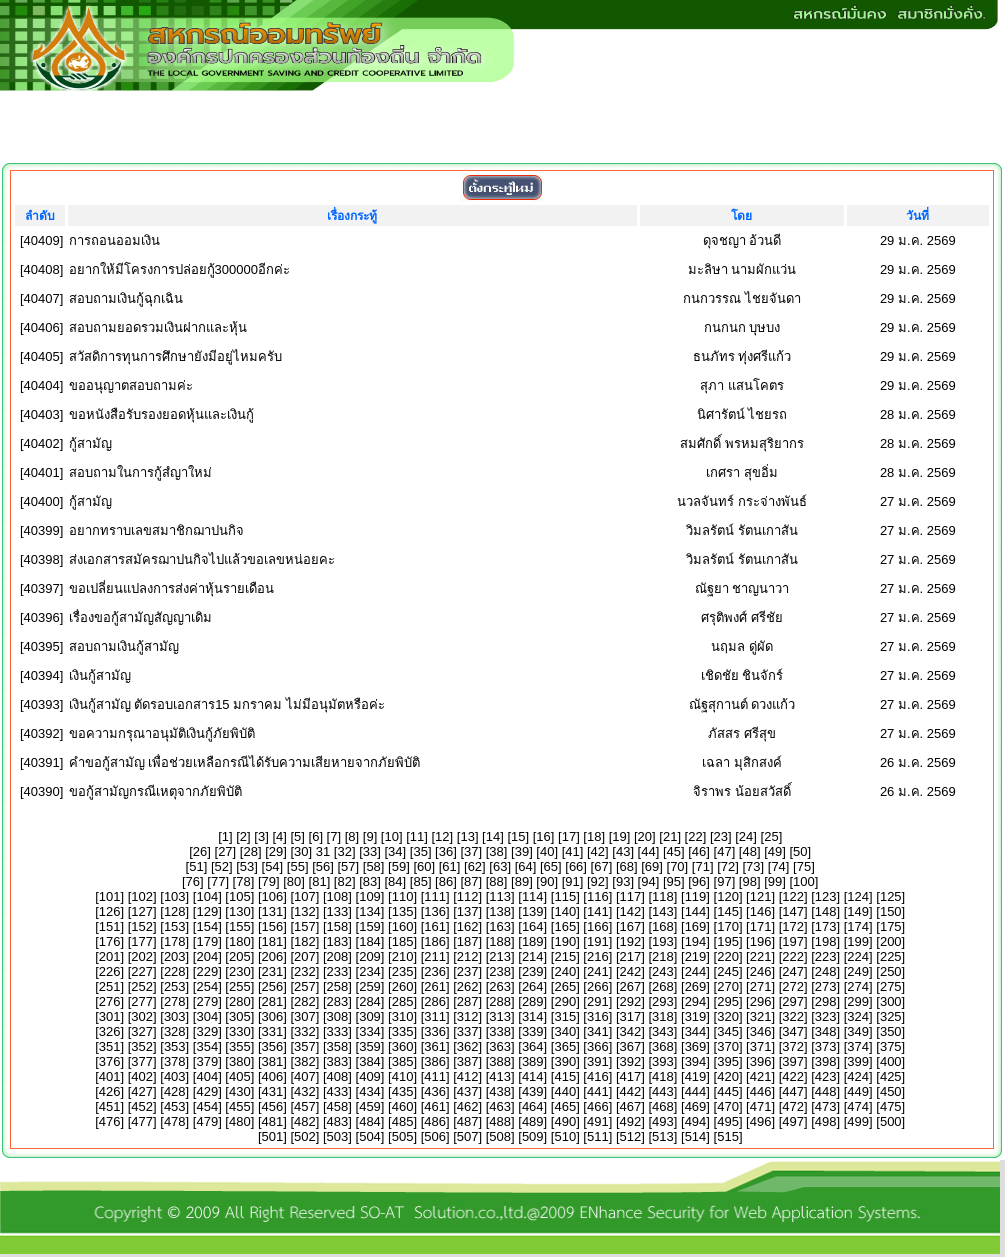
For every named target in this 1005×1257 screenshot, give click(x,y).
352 (142, 1046)
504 (370, 1136)
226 (110, 971)
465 (565, 1106)
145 (728, 911)
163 (500, 926)
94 (648, 881)
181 (273, 941)
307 (305, 1016)
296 (761, 1001)
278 (175, 1001)
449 (858, 1091)
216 (598, 956)
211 (435, 956)
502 (305, 1136)
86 (446, 881)
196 (761, 941)
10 (391, 836)
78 (243, 881)
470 (728, 1106)
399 (858, 1061)
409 (370, 1076)
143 (663, 911)
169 (696, 926)
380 (240, 1061)
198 (826, 941)
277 (142, 1001)
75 (804, 866)
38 (496, 851)
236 (435, 971)
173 (826, 926)
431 (273, 1091)
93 (623, 881)
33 (370, 851)
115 (565, 896)
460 (403, 1106)
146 (761, 911)
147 (793, 911)
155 (240, 926)
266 (598, 986)
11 (417, 836)
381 (273, 1061)
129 (207, 911)
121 (761, 896)
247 (793, 971)
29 (276, 851)
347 (793, 1031)
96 (699, 881)
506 (435, 1136)
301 (110, 1016)
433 (338, 1091)
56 (323, 866)
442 (631, 1091)
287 (468, 1001)
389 (533, 1061)
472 (793, 1106)
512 (631, 1136)
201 (110, 956)
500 (891, 1121)
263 (500, 986)
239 (533, 971)
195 (728, 941)
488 (500, 1121)
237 (468, 971)
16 (543, 836)
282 (305, 1001)
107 (305, 896)
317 (631, 1016)
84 (395, 881)
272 (793, 986)
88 (496, 881)
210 (403, 956)
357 (305, 1046)
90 (547, 881)
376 (110, 1061)
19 (619, 836)
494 (696, 1121)
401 (110, 1076)
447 (793, 1091)
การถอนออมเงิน (114, 240)
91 (572, 881)
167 (631, 926)
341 (598, 1031)
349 (858, 1031)
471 (761, 1106)
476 (110, 1121)
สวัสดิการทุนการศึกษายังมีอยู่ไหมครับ (175, 356)
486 (435, 1121)
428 (175, 1091)
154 (207, 926)
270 (728, 986)
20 (645, 836)
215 (565, 956)
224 (858, 956)
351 (110, 1046)
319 (696, 1016)
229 (207, 971)
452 (142, 1106)
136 (435, 911)
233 (338, 971)
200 (891, 941)
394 (696, 1061)
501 (273, 1136)
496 (761, 1121)
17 (569, 836)
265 (565, 986)
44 (648, 851)
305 (240, 1016)
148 (826, 911)
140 (565, 911)
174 (858, 926)
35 (420, 851)
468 (663, 1106)
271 (761, 986)
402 (142, 1076)
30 (301, 851)
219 (696, 956)
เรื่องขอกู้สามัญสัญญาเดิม (140, 617)
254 (207, 986)
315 (565, 1016)
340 (565, 1031)
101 (110, 896)
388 (500, 1061)
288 (500, 1001)
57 (348, 866)
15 (518, 836)
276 (110, 1001)
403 (175, 1076)
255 (240, 986)
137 (468, 911)
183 (338, 941)
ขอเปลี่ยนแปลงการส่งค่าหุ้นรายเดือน (171, 588)
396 (761, 1061)
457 (305, 1106)
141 (598, 911)
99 (775, 881)
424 (858, 1076)
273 (826, 986)
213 (500, 956)
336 (435, 1031)
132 (305, 911)
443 (663, 1091)
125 (891, 896)
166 (598, 926)
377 (142, 1061)
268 (663, 986)
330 (240, 1031)
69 (652, 866)
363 (500, 1046)
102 (142, 896)
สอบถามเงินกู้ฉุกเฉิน (126, 298)
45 (674, 851)
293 (663, 1001)
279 (207, 1001)
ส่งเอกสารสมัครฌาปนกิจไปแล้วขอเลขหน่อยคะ (202, 559)
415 (565, 1076)
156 (273, 926)
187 (468, 941)
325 (891, 1016)
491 (598, 1121)
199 (858, 941)
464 (533, 1106)
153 (175, 926)
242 (631, 971)
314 (533, 1016)
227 (142, 971)
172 (793, 926)
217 (631, 956)
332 (305, 1031)
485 (403, 1121)
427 (142, 1091)
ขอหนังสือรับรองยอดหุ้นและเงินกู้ (161, 414)
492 (631, 1121)
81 (319, 881)
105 (240, 896)
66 (576, 866)
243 (663, 971)
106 (273, 896)
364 (533, 1046)
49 (775, 851)
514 (696, 1136)
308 (338, 1016)
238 (500, 971)
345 (728, 1031)
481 (273, 1121)
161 (435, 926)
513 (663, 1136)
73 (753, 866)
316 (598, 1016)
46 (699, 851)
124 (858, 896)
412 (468, 1076)
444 (696, 1091)
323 (826, 1016)
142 (631, 911)
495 (728, 1121)
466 (598, 1106)
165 (565, 926)
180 (240, 941)
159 (370, 926)
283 (338, 1001)
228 (175, 971)
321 (761, 1016)
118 (663, 896)
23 (721, 836)
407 (305, 1076)
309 (370, 1016)
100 (804, 881)
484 (370, 1121)
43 (623, 851)
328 (175, 1031)
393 (663, 1061)
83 (370, 881)
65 (551, 866)
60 (424, 866)
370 (728, 1046)
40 (547, 851)
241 (598, 971)
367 (631, 1046)
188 (500, 941)
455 (240, 1106)
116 (598, 896)
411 (435, 1076)
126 (110, 911)
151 (110, 926)
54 (272, 866)
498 (826, 1121)
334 (370, 1031)
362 (468, 1046)
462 (468, 1106)
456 (273, 1106)
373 (826, 1046)
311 (435, 1016)
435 (403, 1091)
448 (826, 1091)
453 (175, 1106)
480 (240, 1121)
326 (110, 1031)
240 (565, 971)
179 (207, 941)
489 (533, 1121)
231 (273, 971)
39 (522, 851)
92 (598, 881)
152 (142, 926)
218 (663, 956)
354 (207, 1046)
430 (240, 1091)
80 (294, 881)
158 (338, 926)
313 (500, 1016)
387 (468, 1061)
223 (826, 956)
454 (207, 1106)
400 (891, 1061)
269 (696, 986)
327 (142, 1031)
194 (696, 941)
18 (594, 836)
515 (728, 1136)
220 (728, 956)
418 (663, 1076)
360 (403, 1046)
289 (533, 1001)
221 (761, 956)
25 (771, 836)
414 (533, 1076)
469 (696, 1106)
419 (696, 1076)
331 (273, 1031)
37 (471, 851)
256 (273, 986)
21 (670, 836)
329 (207, 1031)
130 (240, 911)
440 (565, 1091)
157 (305, 926)
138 (500, 911)
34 (395, 851)
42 (598, 851)
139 (533, 911)
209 (370, 956)
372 (793, 1046)
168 (663, 926)
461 (435, 1106)
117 (631, 896)
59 (399, 866)
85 (420, 881)
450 (891, 1091)
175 (891, 926)
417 (631, 1076)
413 (500, 1076)
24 (746, 836)
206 (273, 956)
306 (273, 1016)
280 (240, 1001)
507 (468, 1136)
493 (663, 1121)
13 (467, 836)
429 (207, 1091)
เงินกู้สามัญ (100, 675)
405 (240, 1076)
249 (858, 971)
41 (572, 851)
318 (663, 1016)
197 (793, 941)
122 (793, 896)
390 (565, 1061)
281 (273, 1001)
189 (533, 941)
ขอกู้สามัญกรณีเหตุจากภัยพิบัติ (155, 791)
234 (370, 971)
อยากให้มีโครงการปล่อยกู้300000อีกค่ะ (179, 269)
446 (761, 1091)
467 (631, 1106)
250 (891, 971)
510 (565, 1136)
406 (273, 1076)
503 (338, 1136)
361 (435, 1046)
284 (370, 1001)
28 (250, 851)
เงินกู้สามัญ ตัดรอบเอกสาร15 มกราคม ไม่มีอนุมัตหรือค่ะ (227, 704)
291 (598, 1001)
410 (403, 1076)
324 (858, 1016)
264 (533, 986)
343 (663, 1031)
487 (468, 1121)
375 (891, 1046)
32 (344, 851)
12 (442, 836)
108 (338, 896)
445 (728, 1091)
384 (370, 1061)
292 (631, 1001)
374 (858, 1046)
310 (403, 1016)
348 (826, 1031)
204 (207, 956)
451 (110, 1106)
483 (338, 1121)
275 (891, 986)
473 (826, 1106)
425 (891, 1076)
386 (435, 1061)
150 (891, 911)
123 (826, 896)
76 (193, 881)
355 (240, 1046)
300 (891, 1001)
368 (663, 1046)
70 (677, 866)
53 (247, 866)
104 (207, 896)
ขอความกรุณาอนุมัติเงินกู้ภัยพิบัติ (162, 733)
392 (631, 1061)
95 (674, 881)
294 (696, 1001)
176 (110, 941)
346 (761, 1031)
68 (627, 866)
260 (403, 986)
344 (696, 1031)
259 (370, 986)
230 (240, 971)
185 (403, 941)
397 (793, 1061)
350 (891, 1031)
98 (749, 881)
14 (493, 836)
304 (207, 1016)
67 (601, 866)
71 (702, 866)
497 (793, 1121)
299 (858, 1001)
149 (858, 911)
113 (500, 896)
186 (435, 941)
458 (338, 1106)
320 (728, 1016)
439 (533, 1091)
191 (598, 941)
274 (858, 986)
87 (471, 881)
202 (142, 956)
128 (175, 911)
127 (142, 911)
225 (891, 956)
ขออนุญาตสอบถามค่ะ (131, 385)
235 (403, 971)
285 (403, 1001)
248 (826, 971)
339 (533, 1031)
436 (435, 1091)
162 (468, 926)
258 (338, 986)
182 (305, 941)
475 (891, 1106)
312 (468, 1016)
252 (142, 986)
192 (631, 941)
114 (533, 896)
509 (533, 1136)
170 (728, 926)
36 (446, 851)
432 (305, 1091)
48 (749, 851)
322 (793, 1016)
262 (468, 986)
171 (761, 926)
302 (142, 1016)
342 (631, 1031)
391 (598, 1061)
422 (793, 1076)
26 (200, 851)
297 (793, 1001)
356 (273, 1046)
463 (500, 1106)
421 (761, 1076)
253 (175, 986)
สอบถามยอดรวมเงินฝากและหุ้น (158, 327)
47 (724, 851)
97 (724, 881)
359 (370, 1046)
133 (338, 911)
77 (218, 881)
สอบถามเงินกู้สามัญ (124, 646)
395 (728, 1061)
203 (175, 956)
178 (175, 941)
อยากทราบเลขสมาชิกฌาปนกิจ (156, 530)
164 (533, 926)
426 (110, 1091)
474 (858, 1106)
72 (728, 866)
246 (761, 971)
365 (565, 1046)
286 (435, 1001)
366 (598, 1046)
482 (305, 1121)
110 (403, 896)
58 (373, 866)
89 (522, 881)
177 (142, 941)
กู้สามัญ (90, 443)
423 (826, 1076)
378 (175, 1061)
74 (778, 866)
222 (793, 956)
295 (728, 1001)
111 (435, 896)
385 (403, 1061)
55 (297, 866)
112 (468, 896)
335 (403, 1031)
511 (598, 1136)
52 (222, 866)
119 (696, 896)
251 (110, 986)
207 (305, 956)
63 (500, 866)
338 (500, 1031)
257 (305, 986)
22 (695, 836)
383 (338, 1061)
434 (370, 1091)
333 (338, 1031)
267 (631, 986)
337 (468, 1031)
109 (370, 896)
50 (800, 851)
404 (207, 1076)
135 (403, 911)
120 (728, 896)
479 (207, 1121)
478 (175, 1121)
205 (240, 956)
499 (858, 1121)
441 (598, 1091)
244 (696, 971)
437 (468, 1091)
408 (338, 1076)
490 (565, 1121)
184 (370, 941)
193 (663, 941)
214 (533, 956)
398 (826, 1061)
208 (338, 956)
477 (142, 1121)
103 (175, 896)
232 (305, 971)
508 (500, 1136)
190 (565, 941)
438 (500, 1091)
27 (225, 851)
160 (403, 926)
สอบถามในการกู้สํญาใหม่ (140, 472)
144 (696, 911)
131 (273, 911)
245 (728, 971)
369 (696, 1046)
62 (475, 866)
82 (344, 881)
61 (449, 866)
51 (196, 866)
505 (403, 1136)
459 (370, 1106)
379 (207, 1061)
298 (826, 1001)
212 (468, 956)
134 (370, 911)
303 (175, 1016)
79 (269, 881)
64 (525, 866)
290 (565, 1001)
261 (435, 986)
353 (175, 1046)
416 (598, 1076)
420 (728, 1076)
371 (761, 1046)
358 (338, 1046)
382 (305, 1061)
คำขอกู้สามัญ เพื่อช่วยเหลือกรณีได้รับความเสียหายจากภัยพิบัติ (245, 762)
